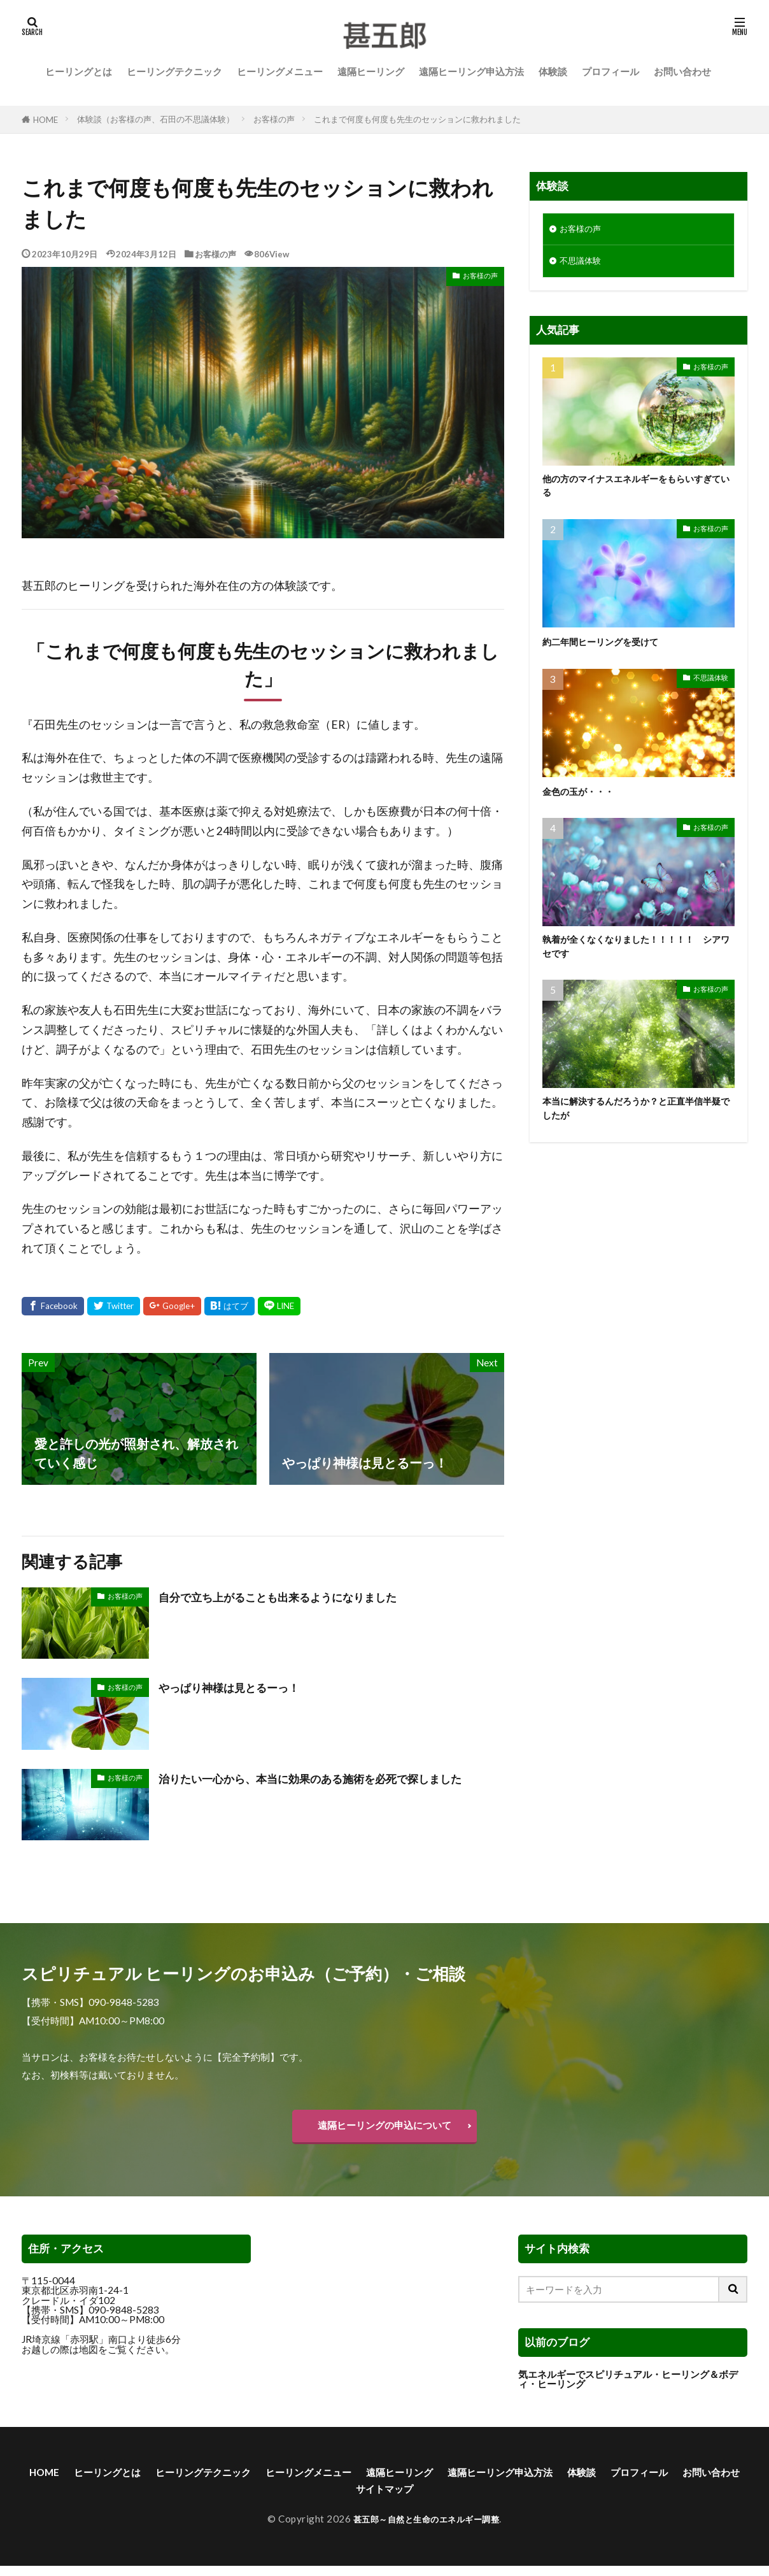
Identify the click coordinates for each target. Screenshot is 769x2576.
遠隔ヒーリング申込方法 (471, 71)
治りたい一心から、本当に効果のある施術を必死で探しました (330, 1787)
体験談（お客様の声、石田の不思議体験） (155, 119)
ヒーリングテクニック (174, 71)
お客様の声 (274, 119)
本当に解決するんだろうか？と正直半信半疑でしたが (634, 1120)
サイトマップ (468, 2498)
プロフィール (610, 71)
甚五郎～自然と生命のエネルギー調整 (426, 2529)
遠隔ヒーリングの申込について (384, 2128)
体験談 (553, 71)
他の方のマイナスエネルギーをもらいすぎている (634, 491)
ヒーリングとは (78, 71)
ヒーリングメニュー (280, 71)
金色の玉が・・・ (585, 798)
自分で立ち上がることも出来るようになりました (299, 1596)
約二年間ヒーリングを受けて (612, 649)
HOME (45, 119)
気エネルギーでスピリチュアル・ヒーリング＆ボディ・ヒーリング (628, 2385)
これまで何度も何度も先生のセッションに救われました (417, 119)
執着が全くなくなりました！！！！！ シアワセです (638, 955)
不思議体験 (583, 264)
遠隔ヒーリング (370, 71)
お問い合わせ (682, 71)
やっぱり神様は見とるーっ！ (241, 1686)
